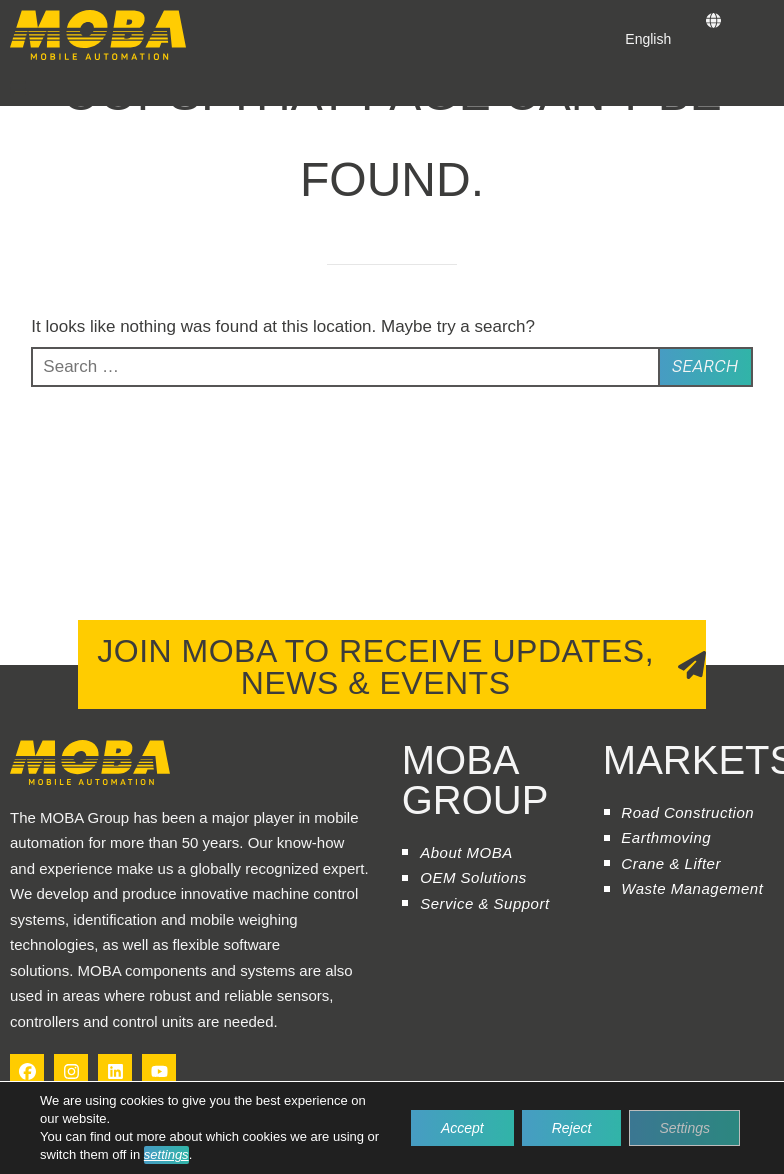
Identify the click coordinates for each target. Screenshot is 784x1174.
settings (166, 1154)
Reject (572, 1128)
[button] (18, 88)
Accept (462, 1128)
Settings (684, 1128)
